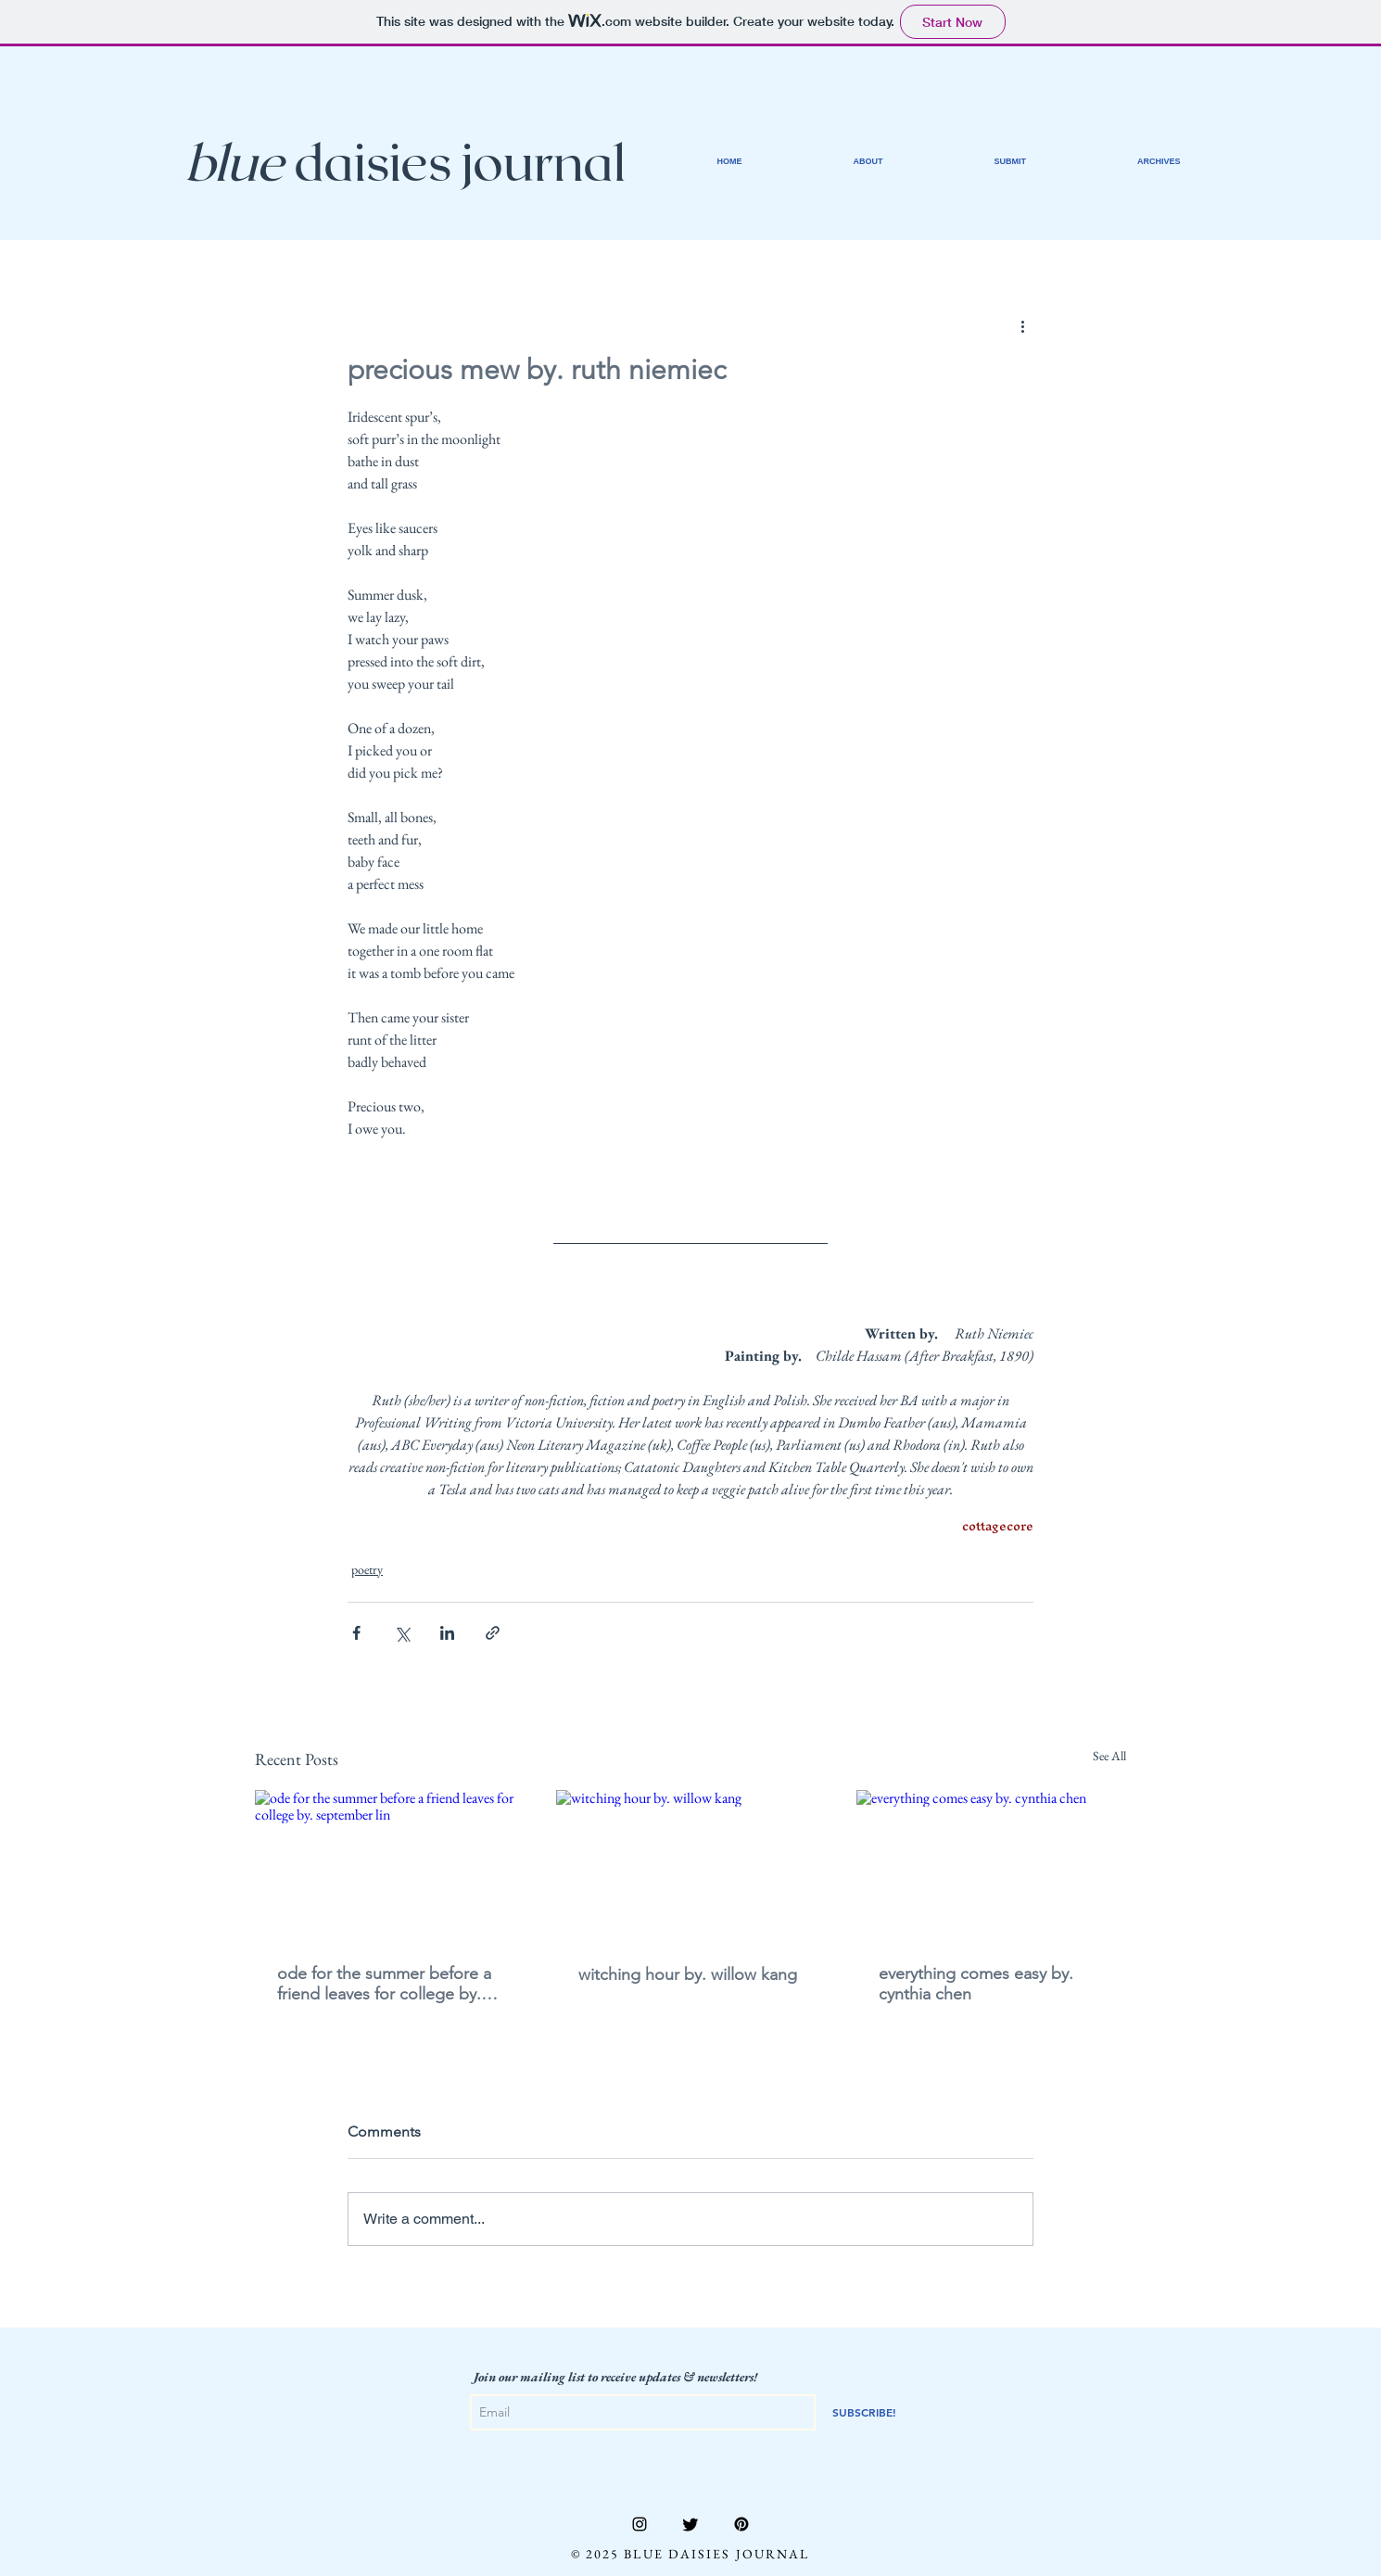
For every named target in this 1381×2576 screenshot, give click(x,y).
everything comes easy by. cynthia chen (976, 1983)
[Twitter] (690, 2524)
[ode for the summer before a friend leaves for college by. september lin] (390, 1865)
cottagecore (997, 1526)
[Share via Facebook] (356, 1633)
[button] (1159, 161)
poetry (367, 1569)
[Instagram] (639, 2524)
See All (1109, 1755)
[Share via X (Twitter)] (402, 1633)
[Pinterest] (741, 2524)
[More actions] (1022, 325)
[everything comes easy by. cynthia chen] (991, 1865)
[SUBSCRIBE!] (864, 2412)
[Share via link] (492, 1633)
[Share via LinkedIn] (447, 1633)
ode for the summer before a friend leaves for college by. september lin (384, 1983)
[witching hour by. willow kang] (691, 1866)
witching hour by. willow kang (687, 1974)
